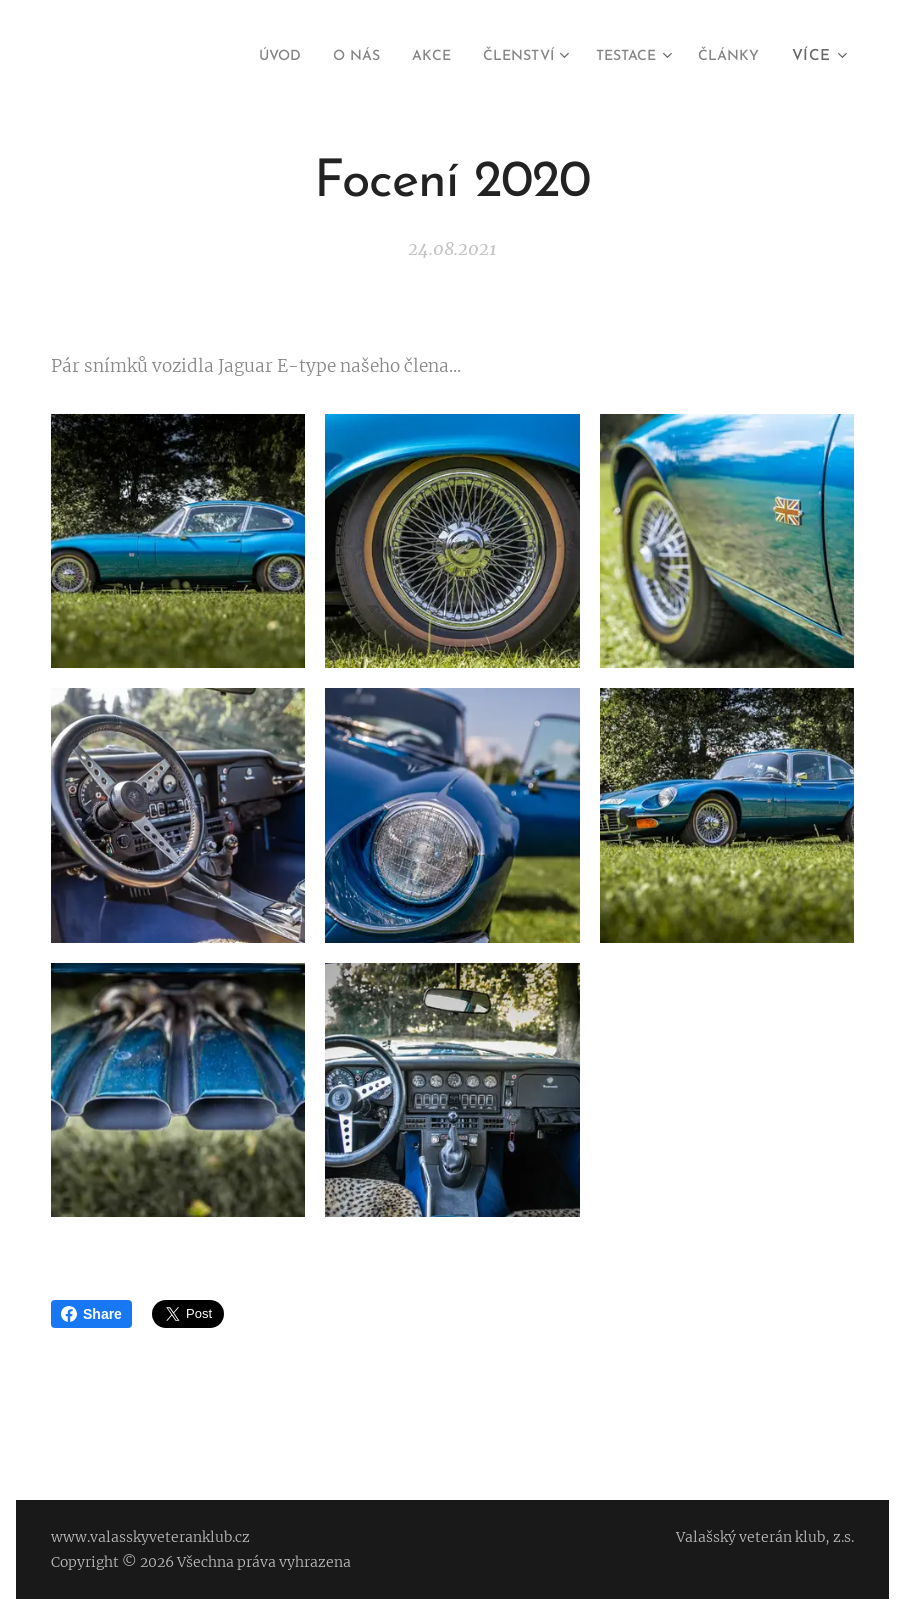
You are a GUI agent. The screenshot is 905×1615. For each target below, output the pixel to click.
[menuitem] (238, 57)
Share (91, 1314)
